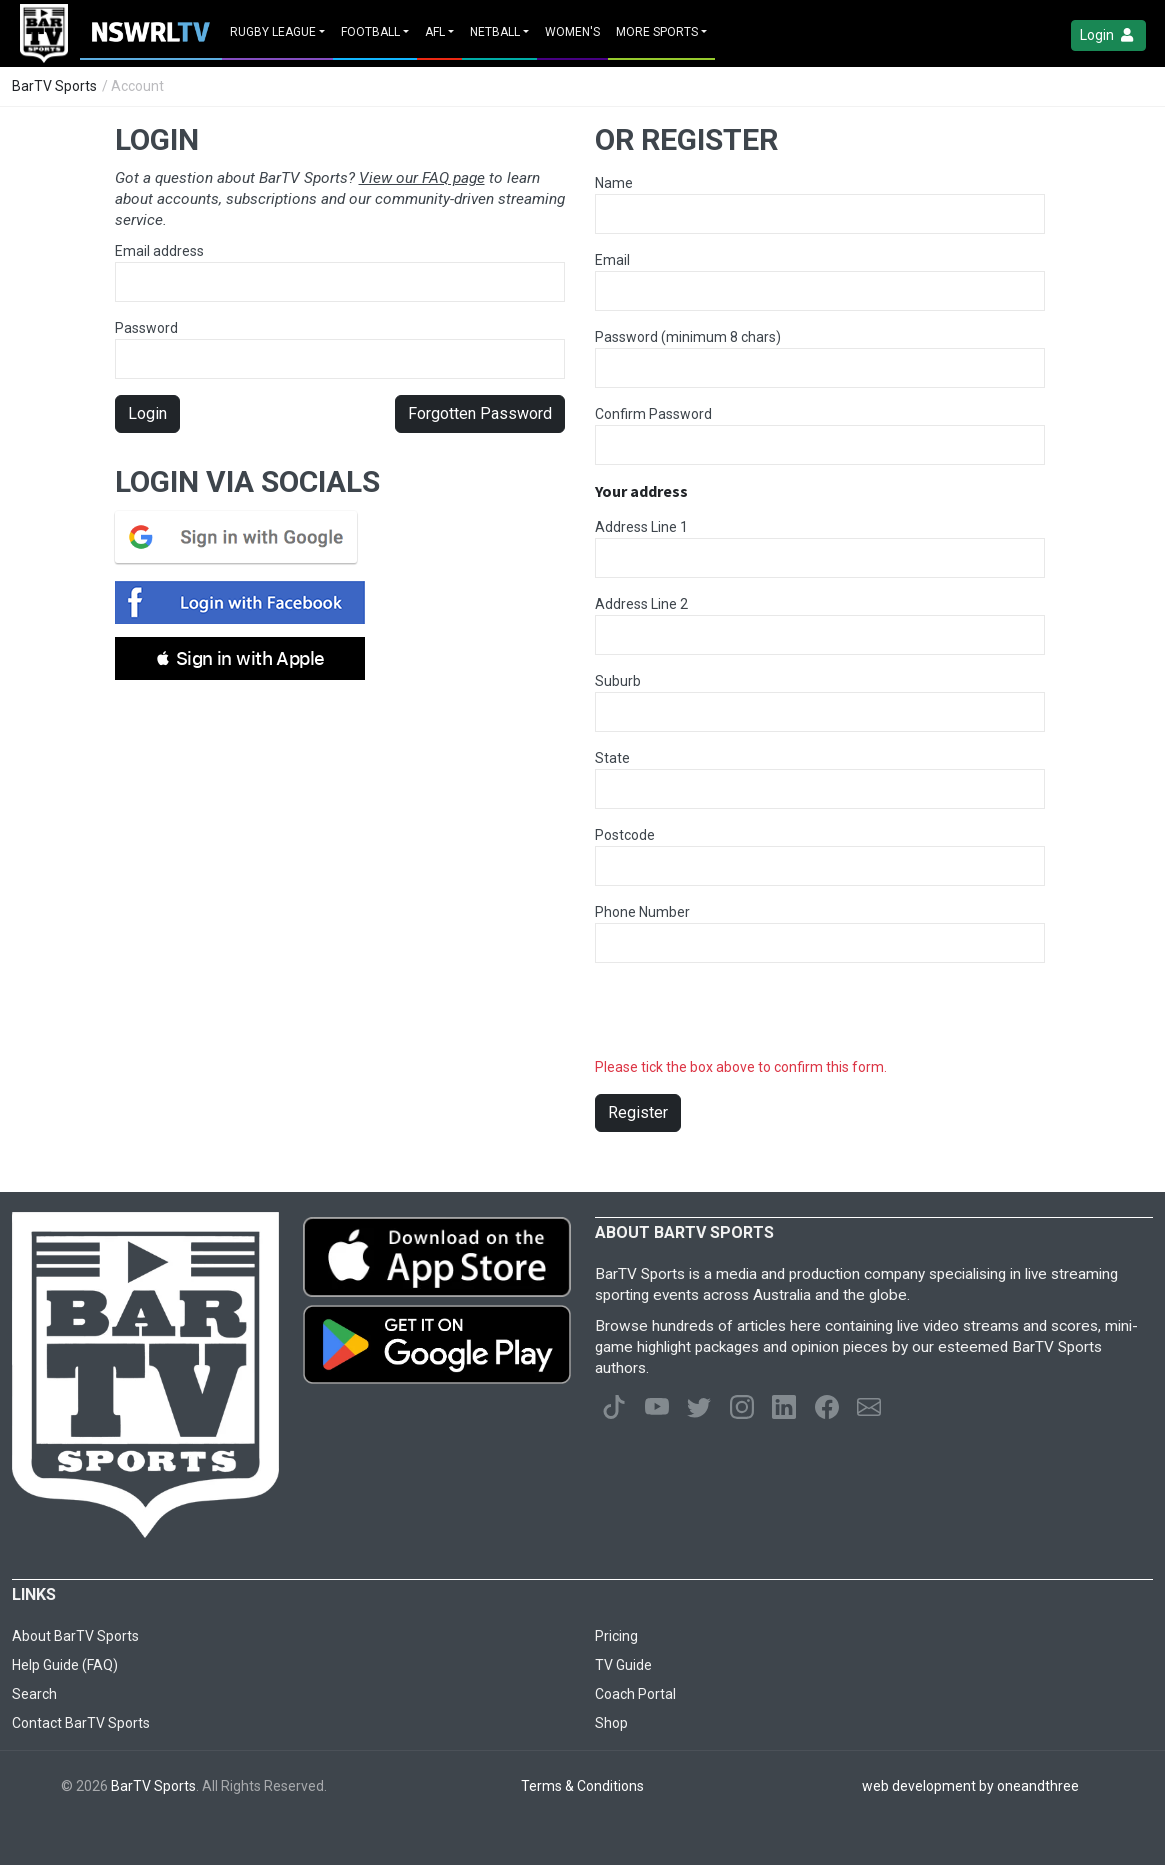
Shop (611, 1723)
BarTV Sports (54, 86)
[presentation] (747, 1018)
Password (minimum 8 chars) (688, 337)
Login (1108, 35)
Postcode (625, 835)
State (612, 758)
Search (34, 1694)
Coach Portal (635, 1694)
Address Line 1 (641, 527)
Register (638, 1112)
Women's (572, 32)
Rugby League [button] (273, 32)
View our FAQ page (422, 178)
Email (612, 260)
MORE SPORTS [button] (657, 32)
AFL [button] (435, 32)
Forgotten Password (480, 413)
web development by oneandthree (970, 1786)
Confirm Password (653, 414)
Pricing (616, 1636)
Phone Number (642, 912)
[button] (240, 658)
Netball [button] (495, 32)
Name (614, 183)
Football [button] (370, 32)
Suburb (618, 681)
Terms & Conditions (582, 1786)
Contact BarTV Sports (81, 1723)
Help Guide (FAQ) (65, 1665)
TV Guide (623, 1665)
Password (340, 349)
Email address (340, 272)
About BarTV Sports (75, 1636)
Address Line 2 (641, 604)
